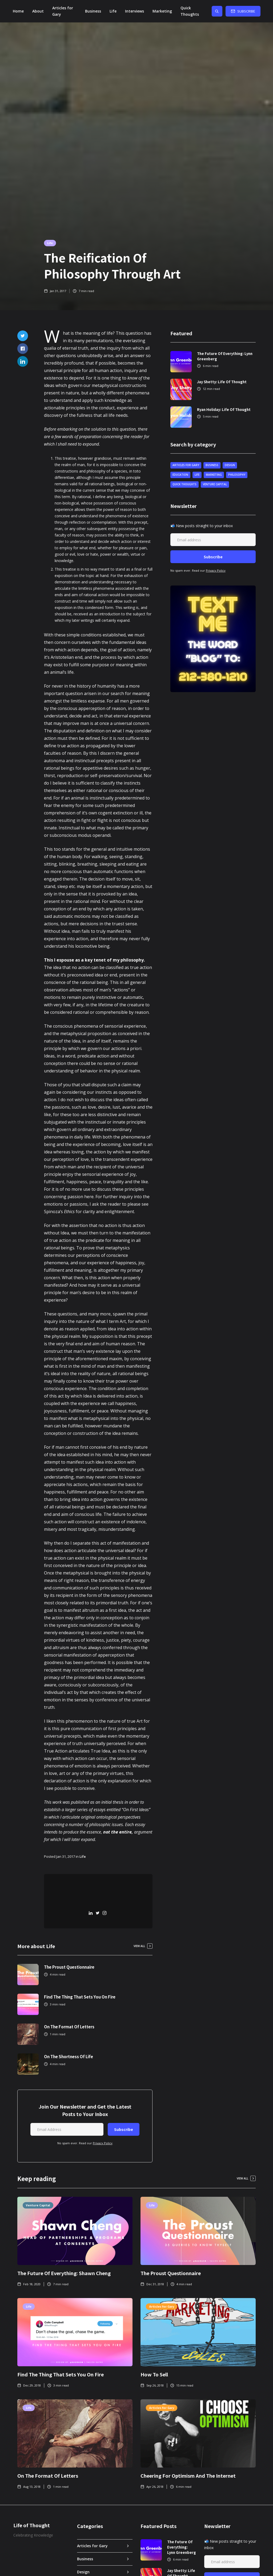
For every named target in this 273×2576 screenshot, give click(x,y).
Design (230, 465)
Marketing (162, 11)
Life (113, 11)
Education (180, 475)
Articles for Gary (62, 11)
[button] (134, 11)
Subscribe (246, 11)
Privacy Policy (103, 2143)
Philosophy (236, 475)
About (38, 11)
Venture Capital (215, 484)
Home (18, 11)
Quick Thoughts (189, 11)
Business (93, 11)
